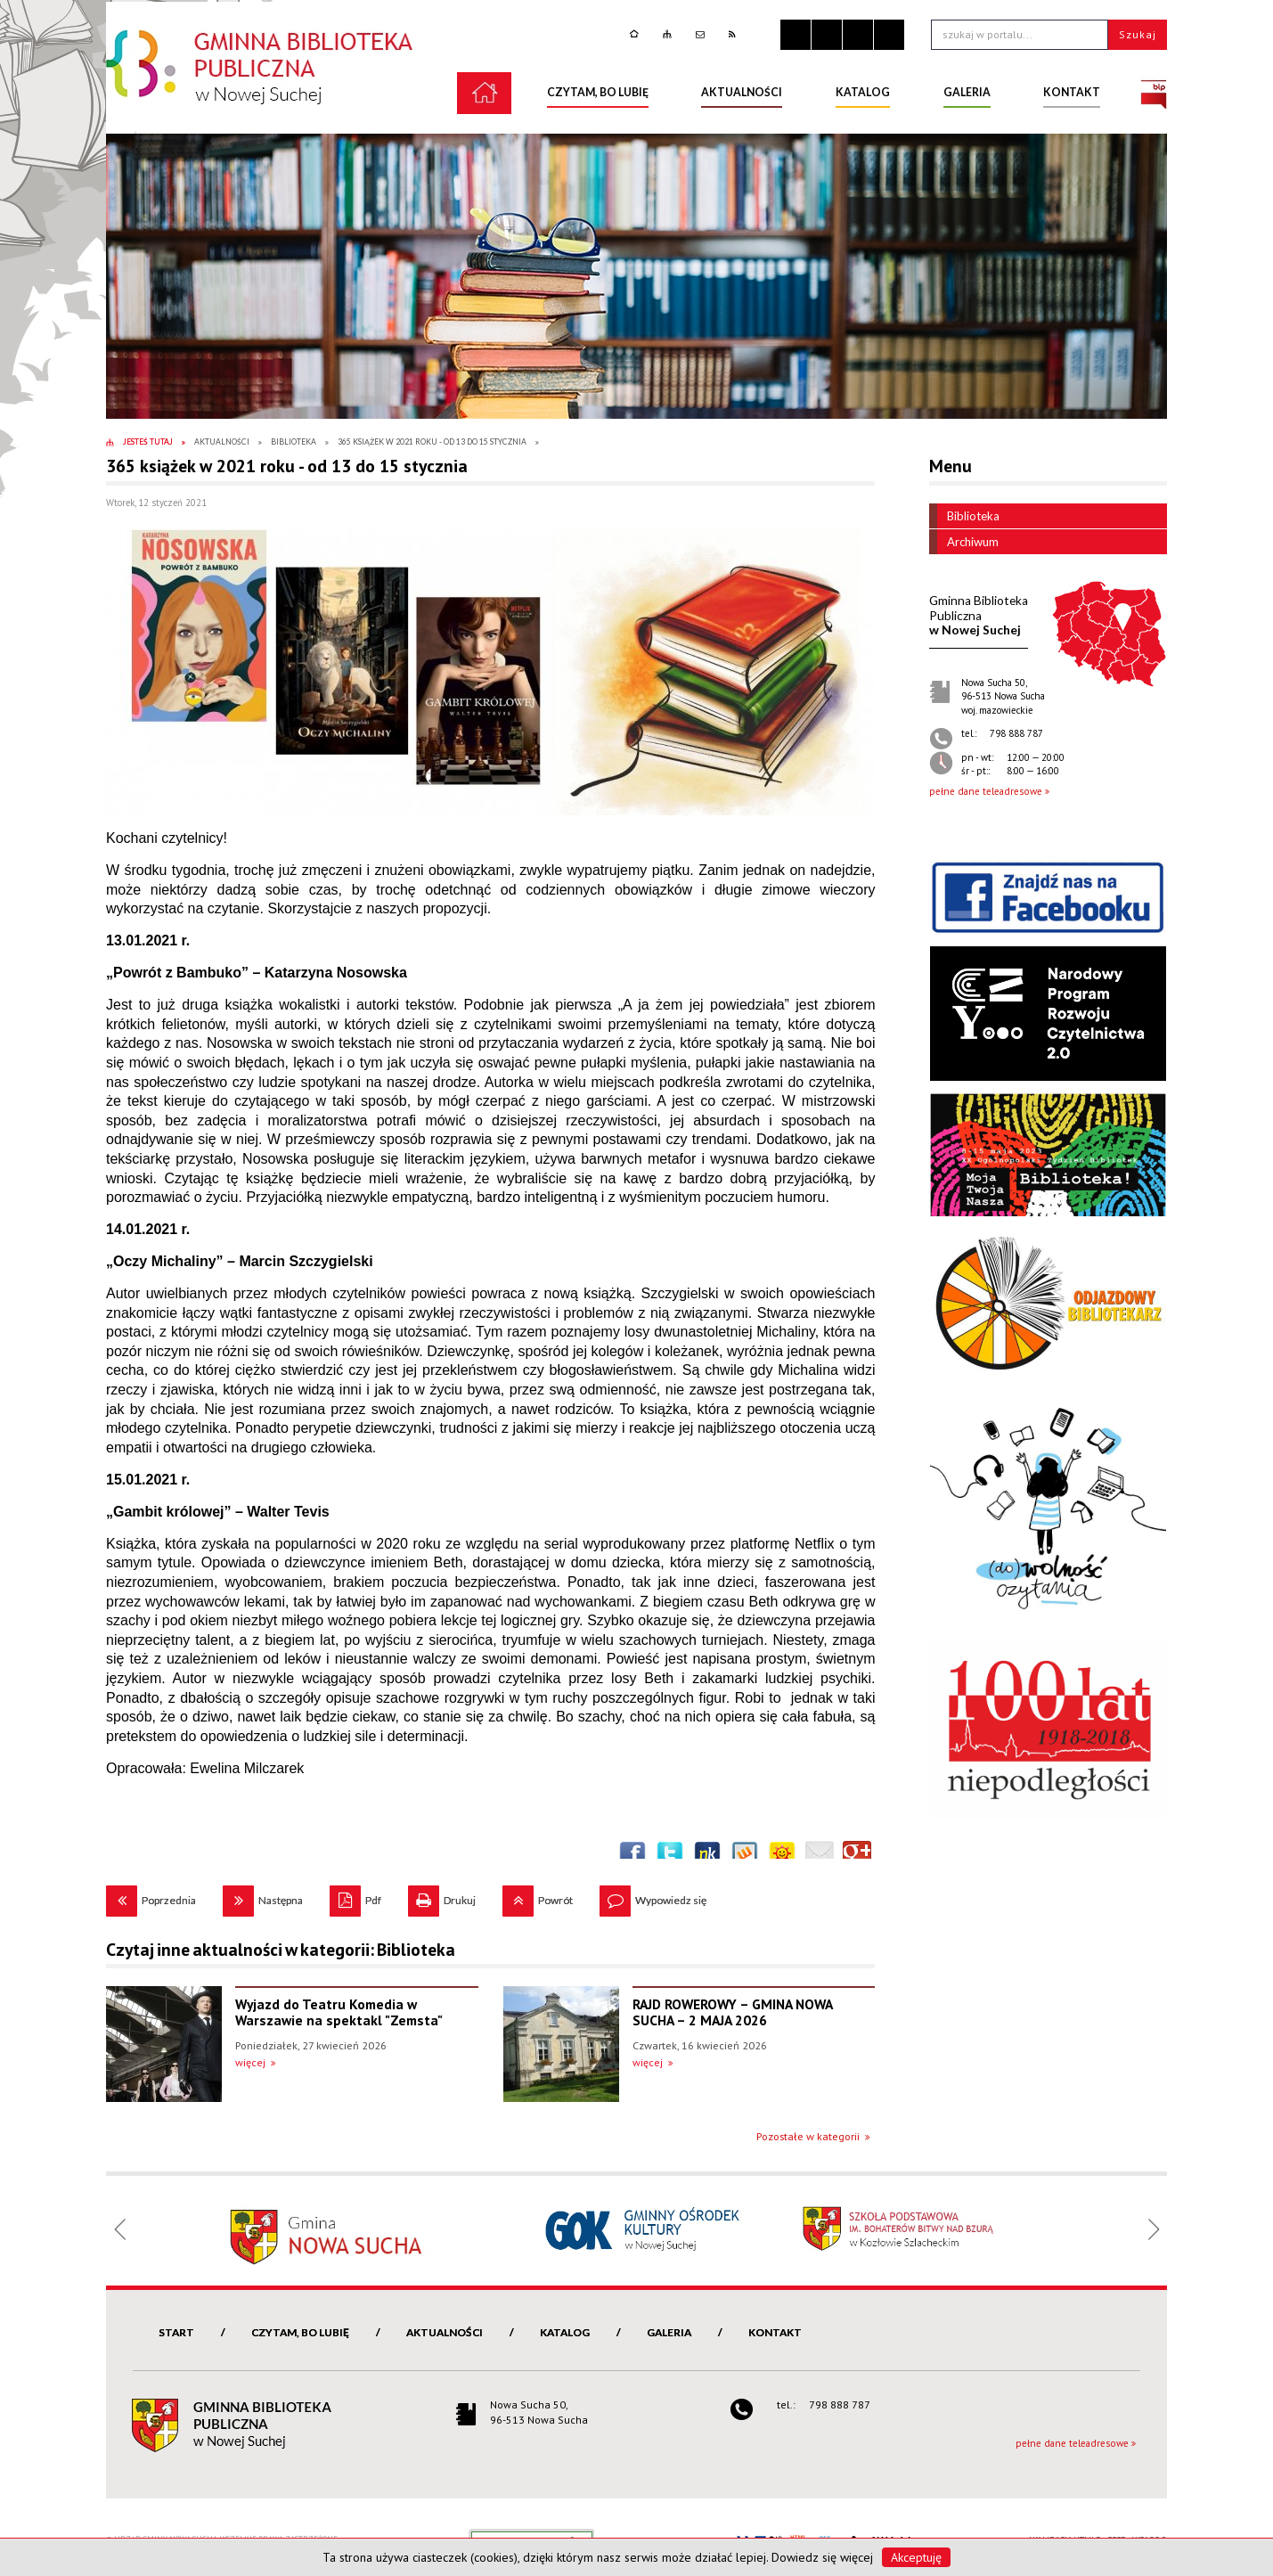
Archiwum (964, 541)
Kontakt (775, 2332)
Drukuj (442, 1896)
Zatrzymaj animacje (795, 35)
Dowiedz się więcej (822, 2557)
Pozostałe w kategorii (808, 2136)
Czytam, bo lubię (300, 2332)
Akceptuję (916, 2557)
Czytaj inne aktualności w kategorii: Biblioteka (280, 1949)
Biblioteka (964, 515)
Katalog (565, 2332)
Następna (263, 1896)
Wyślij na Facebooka (632, 1855)
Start (176, 2332)
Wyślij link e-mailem (819, 1855)
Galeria (669, 2332)
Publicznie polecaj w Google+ (857, 1855)
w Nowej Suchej (978, 615)
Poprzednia (151, 1896)
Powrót (537, 1896)
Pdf (355, 1896)
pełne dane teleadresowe (985, 791)
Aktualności (444, 2332)
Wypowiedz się (653, 1896)
